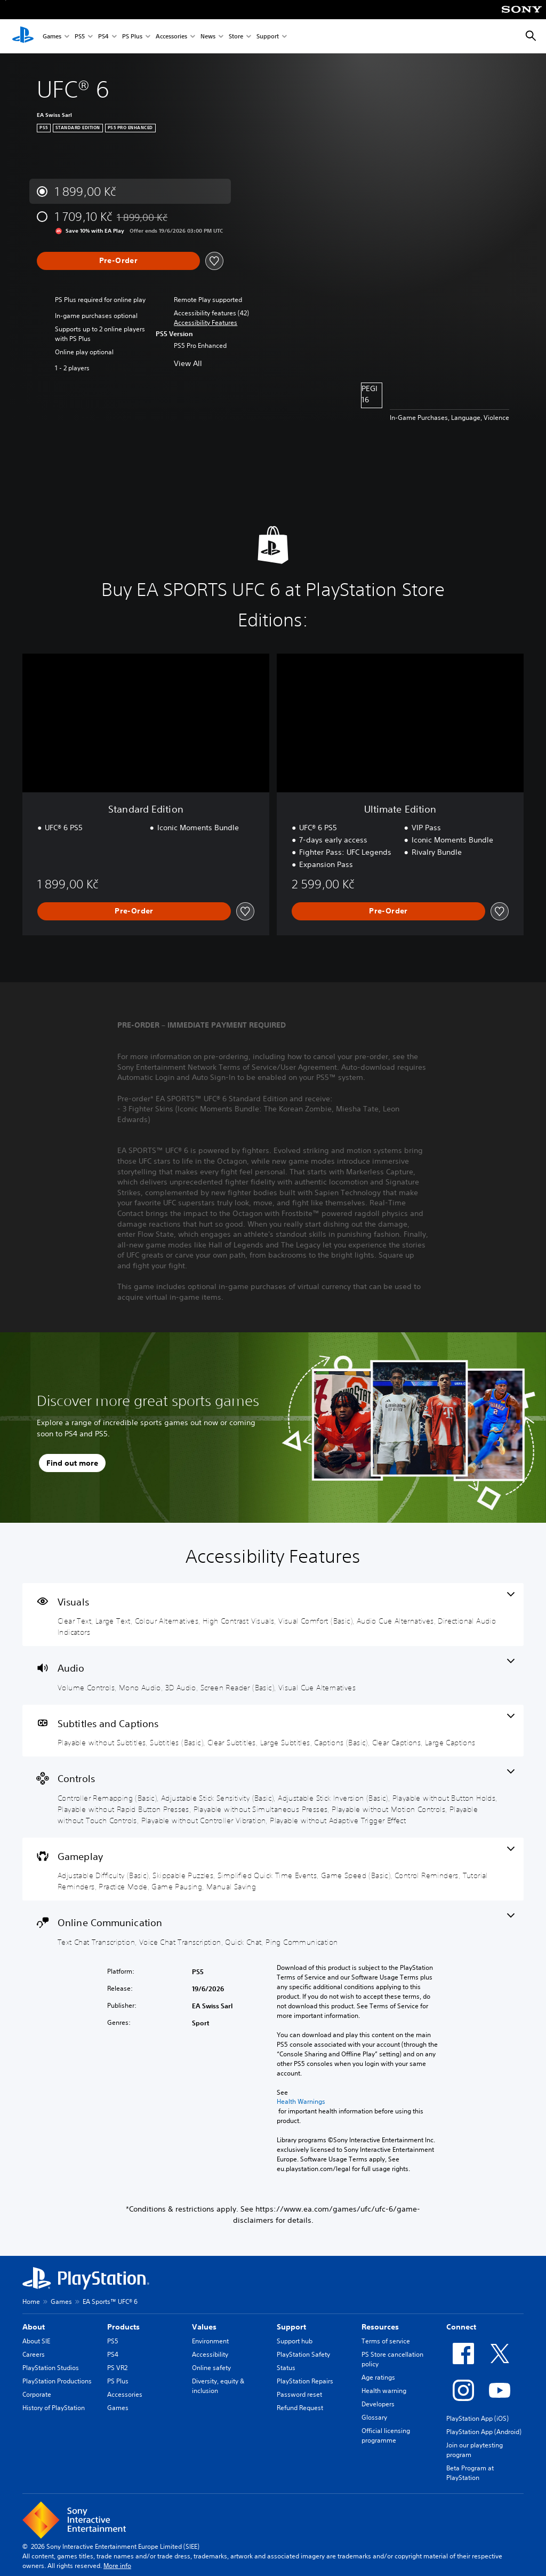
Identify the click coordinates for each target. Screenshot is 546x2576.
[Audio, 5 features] (273, 1675)
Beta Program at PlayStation (470, 2472)
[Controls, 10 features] (273, 1797)
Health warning (384, 2390)
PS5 (80, 37)
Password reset (299, 2394)
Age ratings (378, 2377)
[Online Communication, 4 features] (273, 1930)
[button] (205, 323)
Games (52, 37)
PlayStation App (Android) (483, 2431)
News (207, 37)
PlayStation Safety (303, 2354)
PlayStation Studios (50, 2367)
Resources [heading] (380, 2327)
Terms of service (386, 2341)
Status (286, 2367)
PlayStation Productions (57, 2381)
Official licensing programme (386, 2435)
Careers (33, 2354)
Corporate (36, 2394)
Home (31, 2301)
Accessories (171, 37)
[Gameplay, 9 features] (273, 1869)
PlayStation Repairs (305, 2381)
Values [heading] (204, 2327)
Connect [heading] (461, 2327)
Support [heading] (291, 2327)
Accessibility (210, 2354)
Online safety (211, 2367)
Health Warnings (301, 2101)
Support (267, 37)
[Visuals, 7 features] (273, 1615)
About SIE (36, 2341)
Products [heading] (123, 2327)
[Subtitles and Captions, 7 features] (273, 1731)
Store (236, 37)
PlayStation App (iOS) (477, 2418)
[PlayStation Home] (23, 36)
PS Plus (132, 37)
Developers (378, 2403)
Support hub (294, 2341)
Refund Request (300, 2407)
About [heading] (33, 2327)
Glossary (374, 2417)
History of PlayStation (53, 2407)
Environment (210, 2341)
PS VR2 (117, 2367)
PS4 (103, 37)
